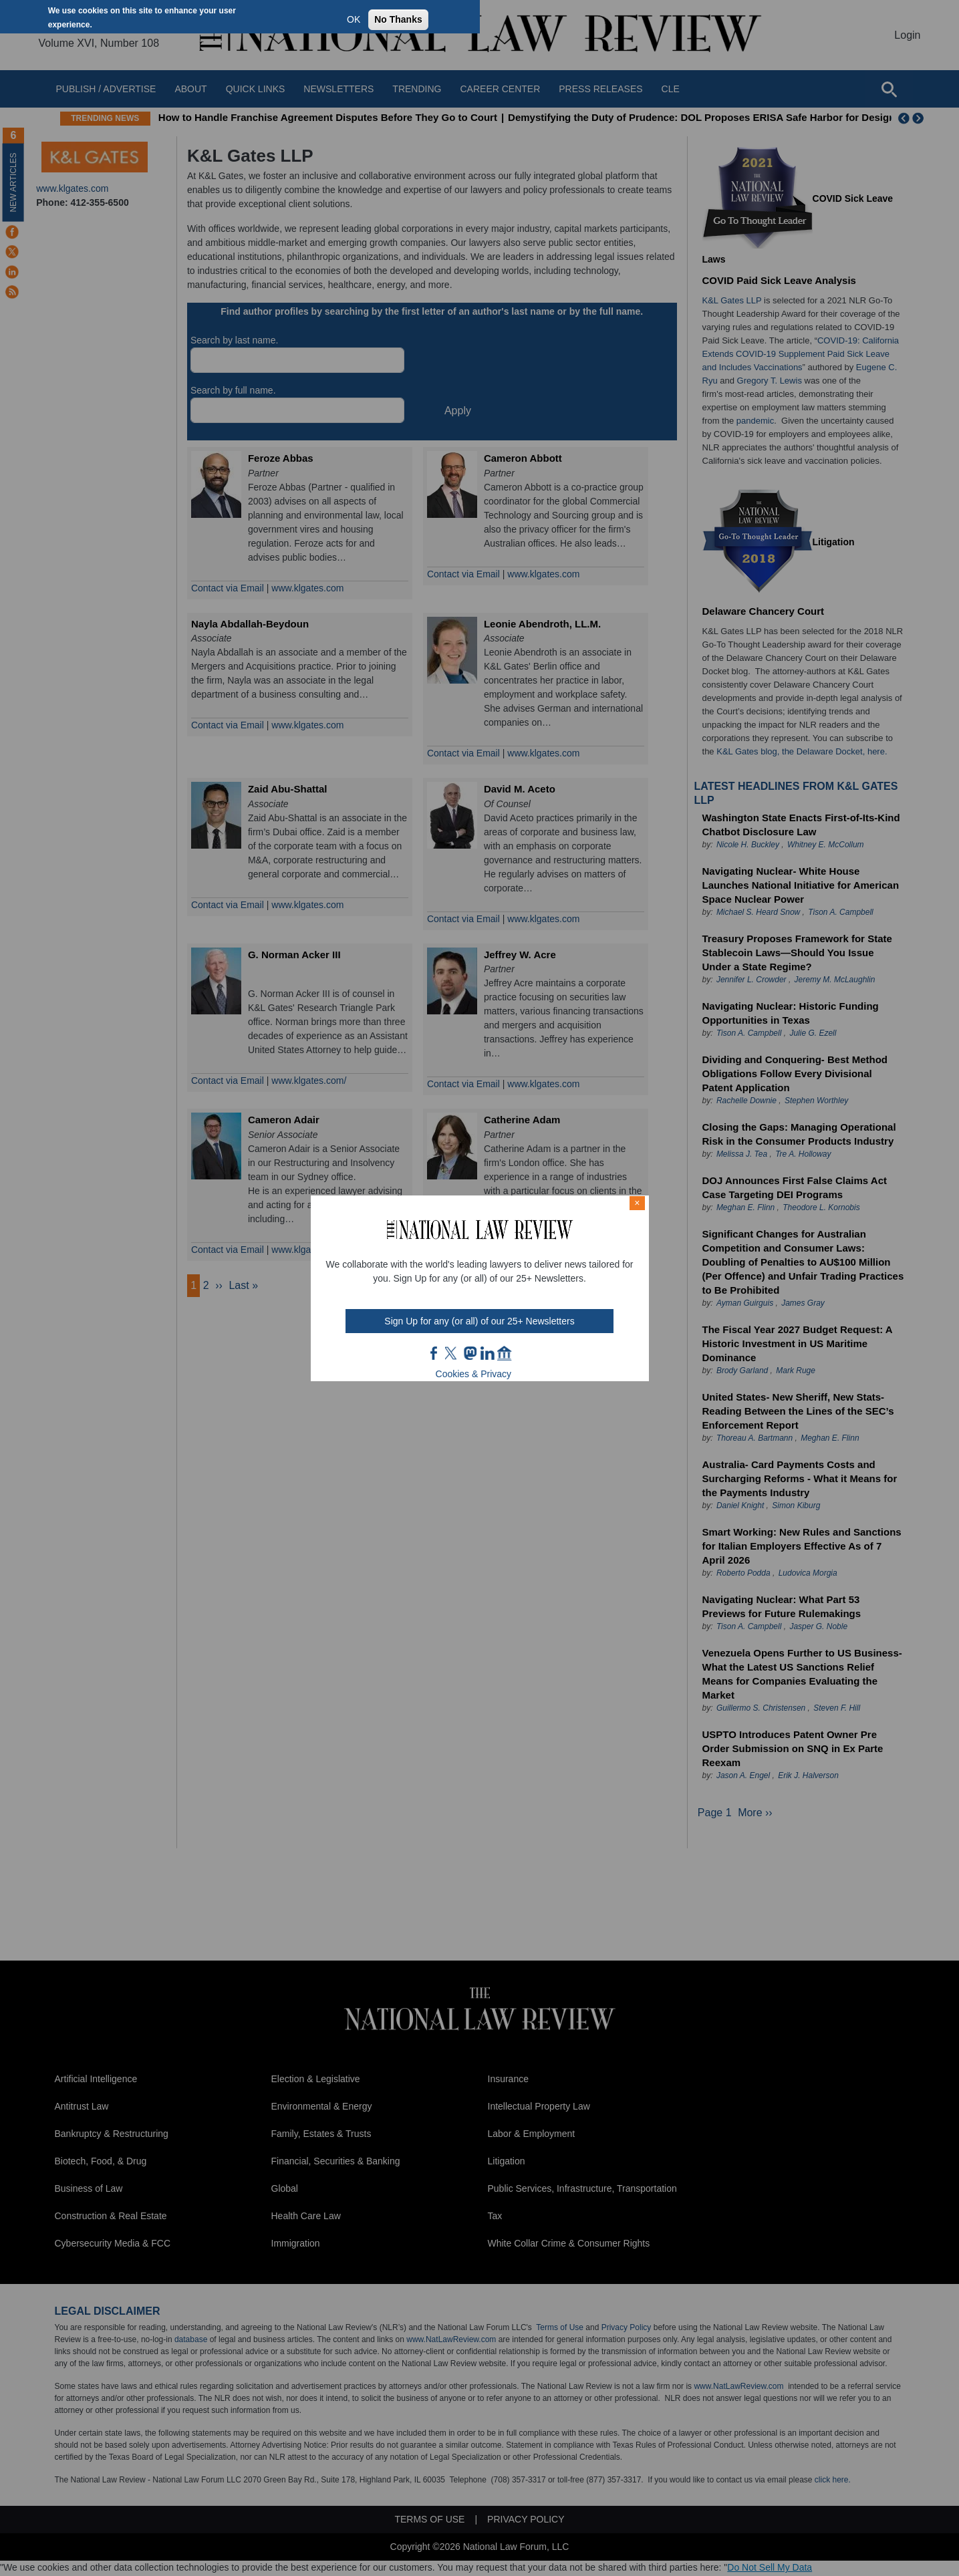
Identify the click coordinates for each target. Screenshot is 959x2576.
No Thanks (398, 19)
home (504, 1353)
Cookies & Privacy (474, 1374)
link (487, 1353)
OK (353, 19)
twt (452, 1353)
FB (434, 1353)
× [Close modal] (637, 1202)
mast (469, 1353)
